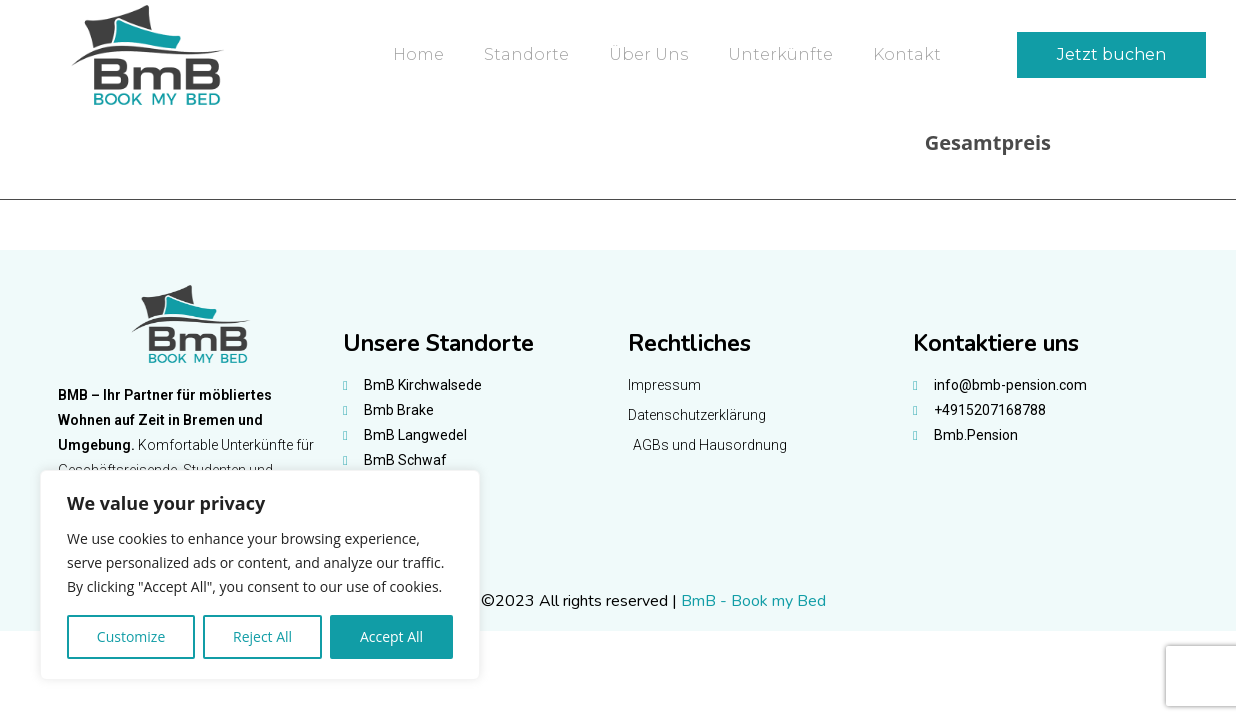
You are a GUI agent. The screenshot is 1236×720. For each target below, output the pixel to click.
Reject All (262, 636)
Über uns (648, 54)
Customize (131, 636)
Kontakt (907, 54)
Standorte (526, 54)
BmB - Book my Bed (753, 601)
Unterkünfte (780, 54)
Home (418, 54)
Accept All (391, 636)
